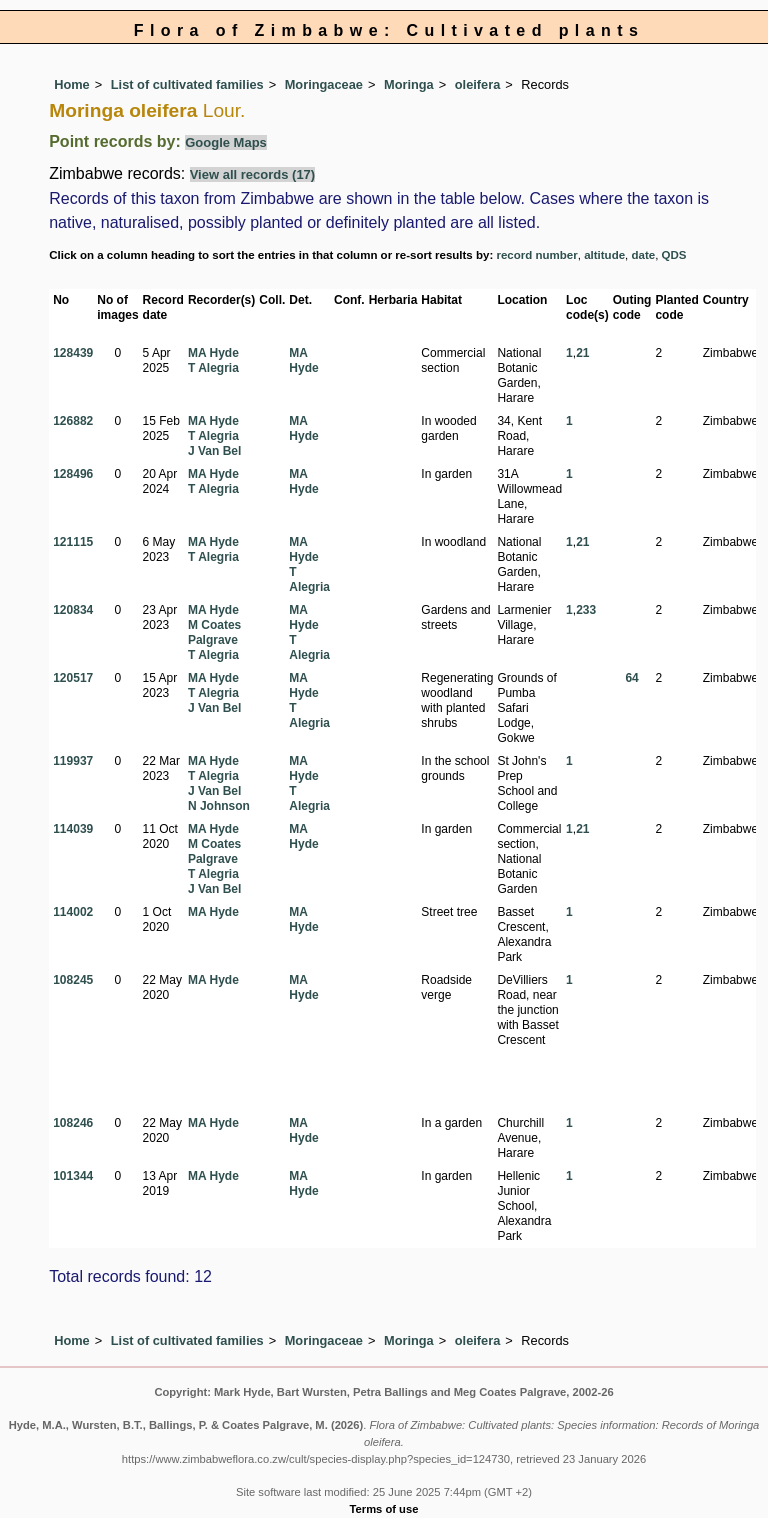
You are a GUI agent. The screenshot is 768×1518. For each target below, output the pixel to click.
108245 (73, 980)
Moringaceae (324, 84)
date (644, 255)
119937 (73, 761)
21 (582, 353)
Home (72, 84)
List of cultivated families (187, 84)
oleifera (478, 84)
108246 (73, 1123)
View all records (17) (253, 174)
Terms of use (384, 1509)
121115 (73, 542)
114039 (73, 829)
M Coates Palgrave (214, 632)
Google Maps (226, 142)
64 (631, 678)
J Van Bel (214, 451)
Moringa (409, 84)
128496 (73, 474)
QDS (674, 255)
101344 (73, 1176)
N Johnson (219, 806)
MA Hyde (213, 353)
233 (586, 610)
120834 (73, 610)
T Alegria (213, 368)
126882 (73, 421)
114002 (73, 912)
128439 (73, 353)
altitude (604, 255)
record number (536, 255)
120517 (73, 678)
